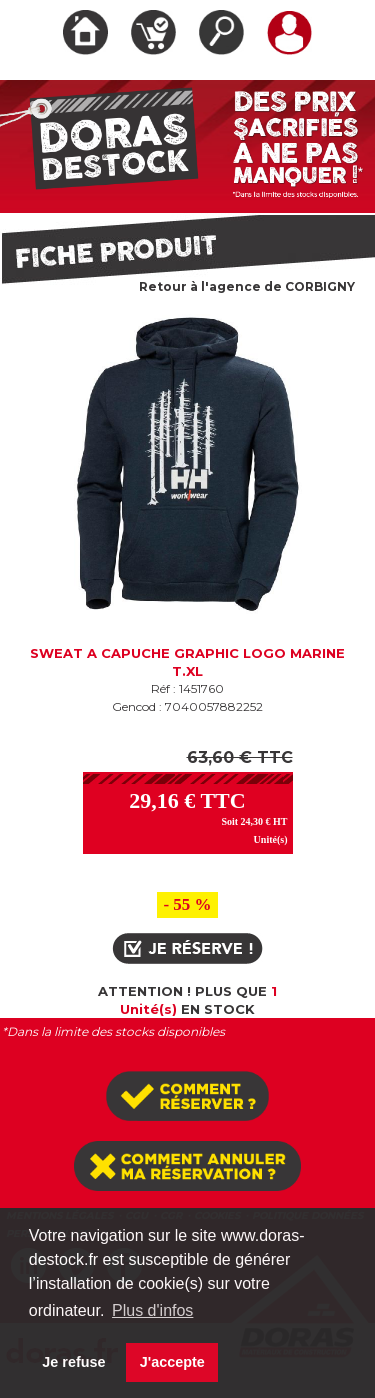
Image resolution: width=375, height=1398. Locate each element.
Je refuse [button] (73, 1362)
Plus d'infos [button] (152, 1310)
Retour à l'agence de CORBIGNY (247, 286)
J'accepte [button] (172, 1362)
